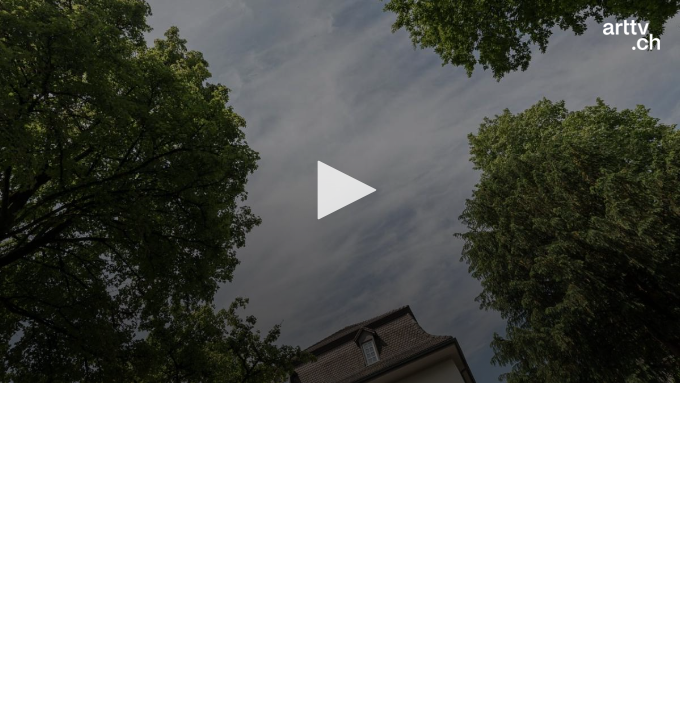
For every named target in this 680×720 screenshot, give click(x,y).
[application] (340, 191)
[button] (340, 190)
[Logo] (631, 35)
